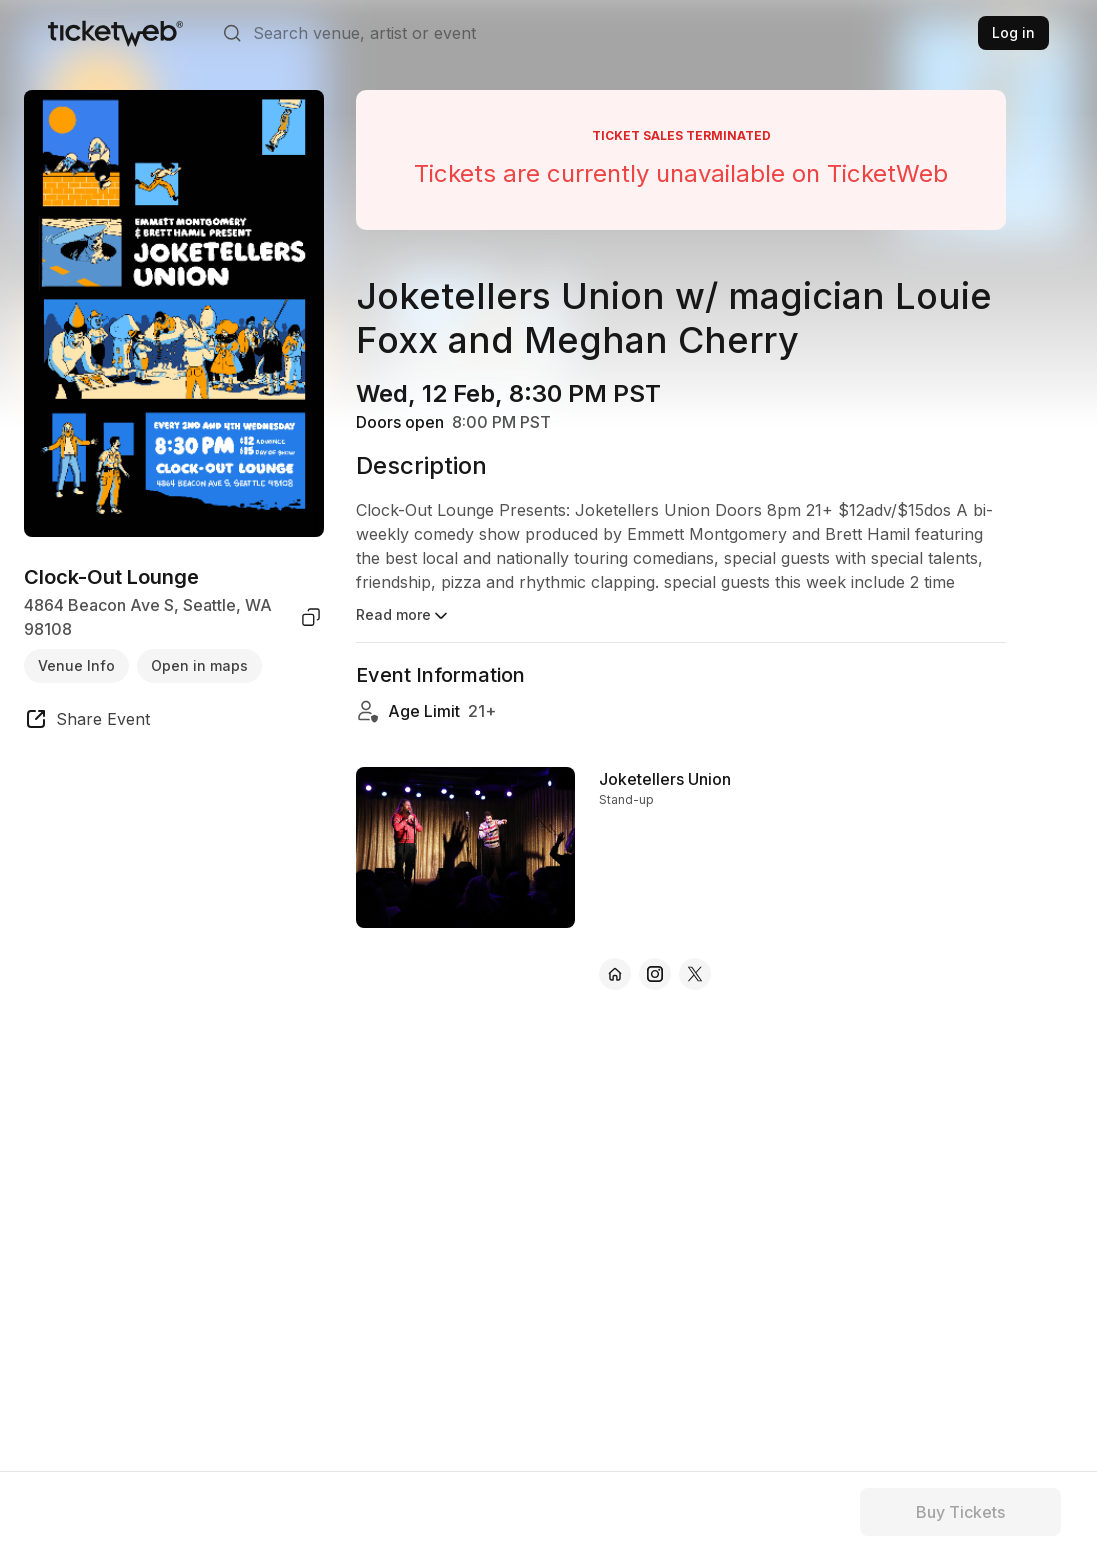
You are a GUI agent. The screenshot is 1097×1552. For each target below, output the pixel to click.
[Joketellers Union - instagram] (655, 974)
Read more (403, 616)
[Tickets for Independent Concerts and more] (115, 33)
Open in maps (199, 665)
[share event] (87, 722)
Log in (1013, 32)
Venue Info (76, 665)
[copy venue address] (311, 617)
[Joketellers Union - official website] (615, 974)
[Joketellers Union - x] (695, 974)
